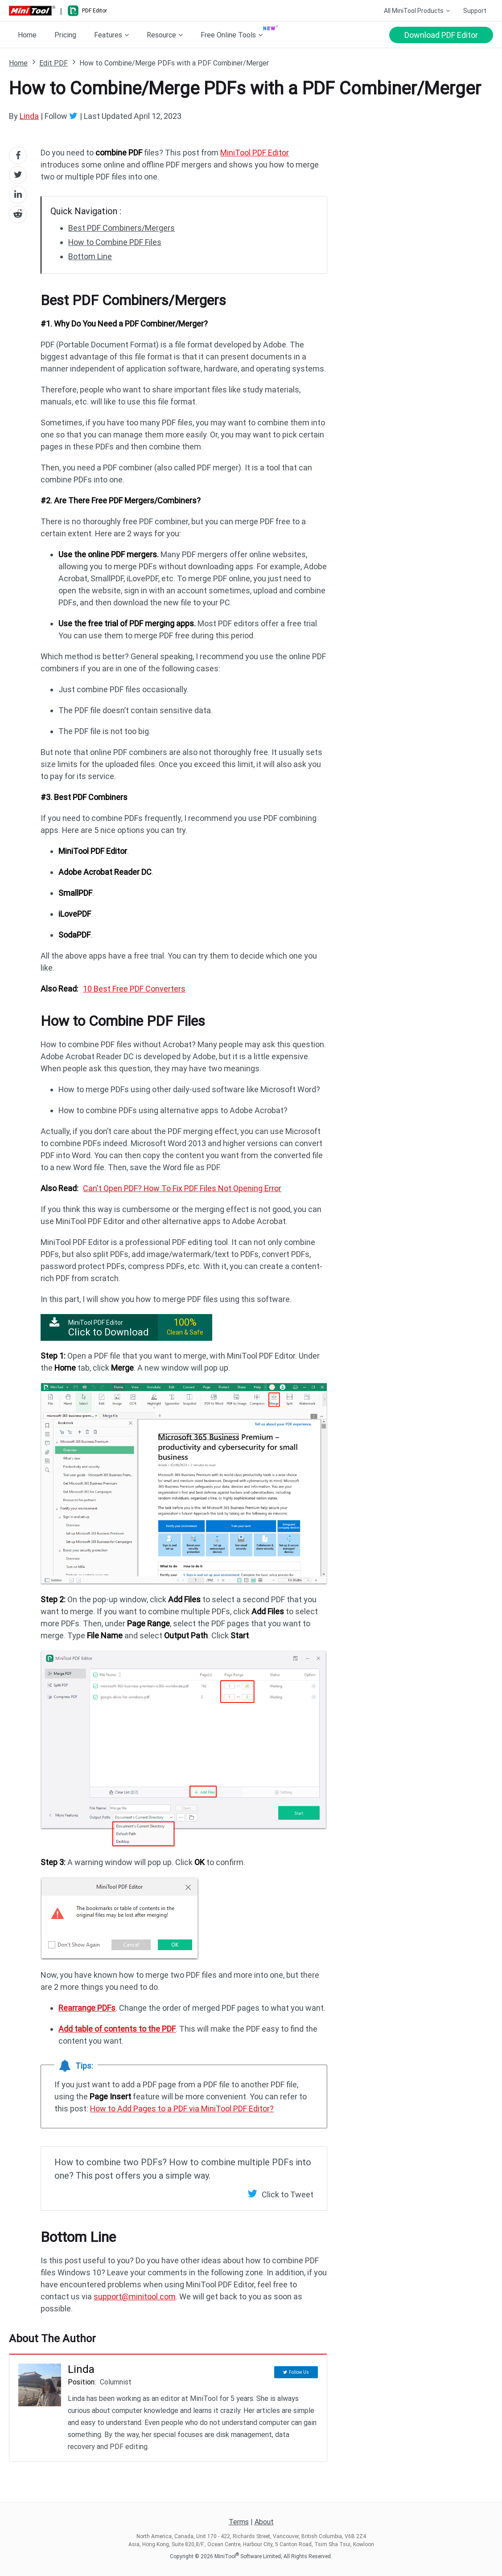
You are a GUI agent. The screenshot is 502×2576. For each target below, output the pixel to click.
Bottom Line (90, 256)
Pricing (65, 35)
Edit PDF (53, 63)
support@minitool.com (135, 2296)
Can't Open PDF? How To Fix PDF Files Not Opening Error (182, 1188)
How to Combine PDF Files (114, 242)
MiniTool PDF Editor (254, 152)
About (264, 2522)
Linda (29, 116)
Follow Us (299, 2369)
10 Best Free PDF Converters (134, 988)
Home (27, 35)
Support (474, 10)
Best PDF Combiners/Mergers (121, 228)
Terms (239, 2522)
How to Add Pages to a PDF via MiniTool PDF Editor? (182, 2108)
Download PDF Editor (441, 35)
